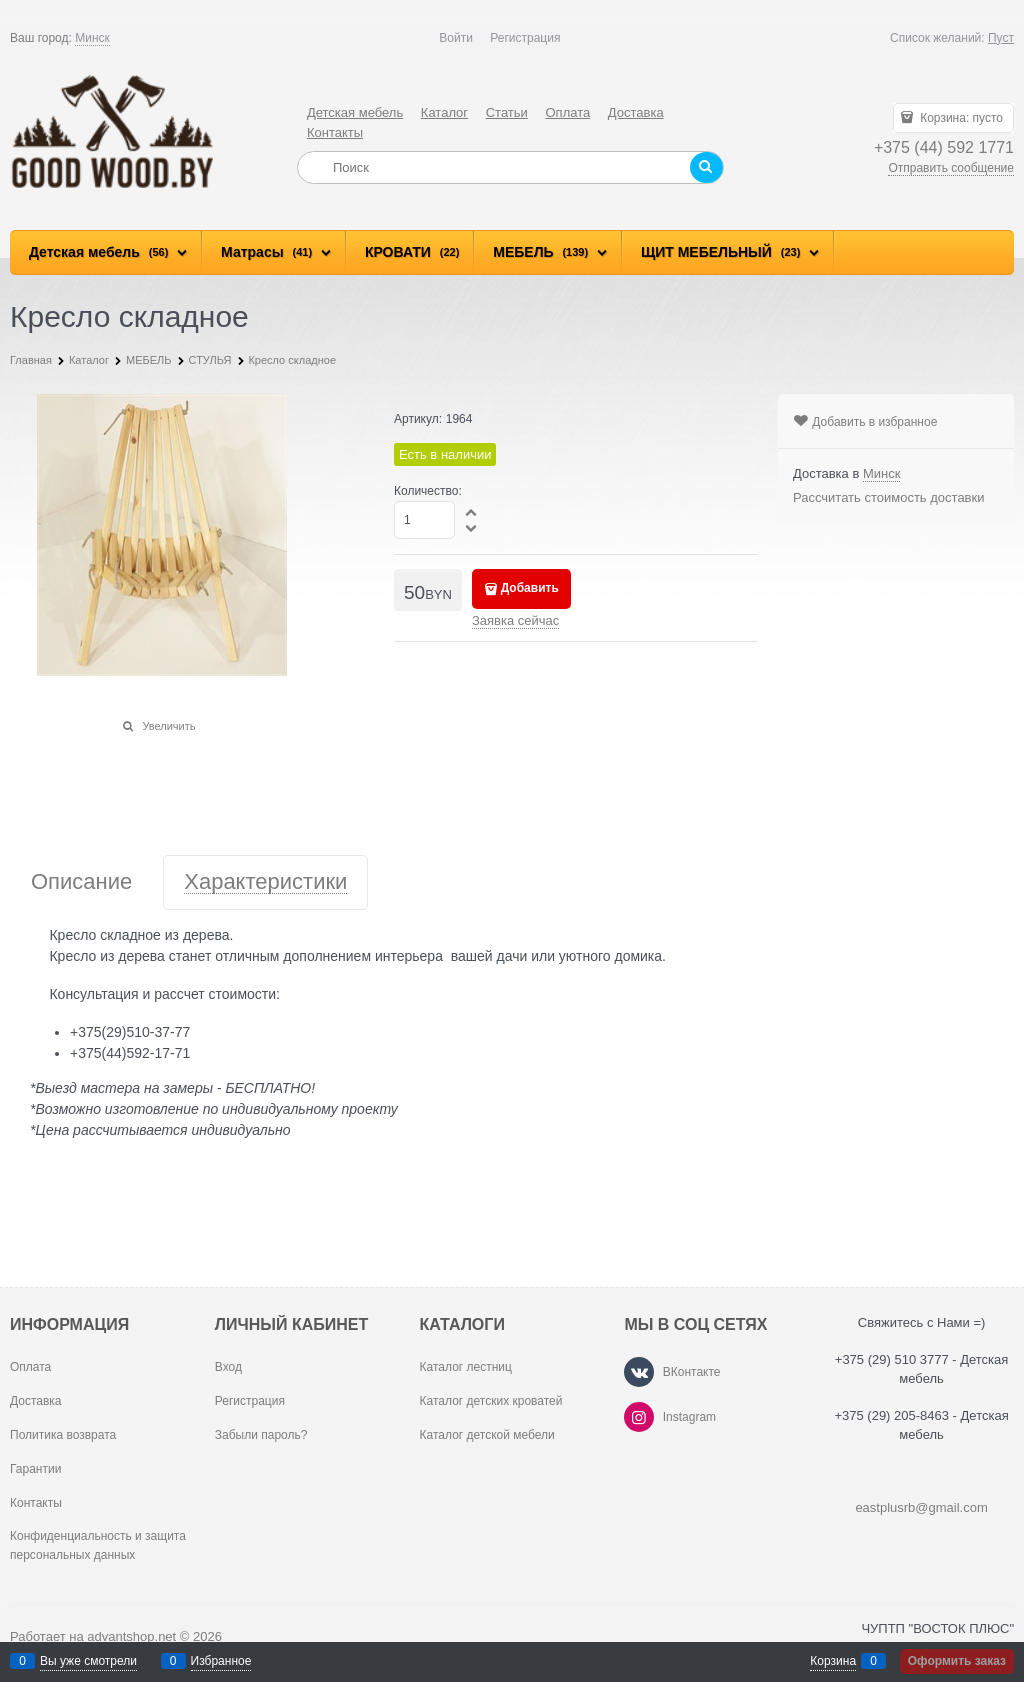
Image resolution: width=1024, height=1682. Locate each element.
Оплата (567, 112)
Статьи (507, 112)
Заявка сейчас (515, 620)
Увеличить (168, 726)
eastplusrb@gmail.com (921, 1507)
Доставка (636, 112)
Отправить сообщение (951, 168)
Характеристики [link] (265, 882)
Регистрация (525, 38)
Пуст (1001, 38)
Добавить (530, 588)
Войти (456, 38)
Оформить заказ (957, 1661)
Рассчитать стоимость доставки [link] (888, 497)
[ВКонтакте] (639, 1372)
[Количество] (424, 520)
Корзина (833, 1661)
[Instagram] (639, 1417)
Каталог (444, 112)
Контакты (335, 132)
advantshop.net (131, 1636)
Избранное (221, 1661)
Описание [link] (81, 882)
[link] (92, 38)
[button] (472, 512)
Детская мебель (355, 112)
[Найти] (706, 167)
